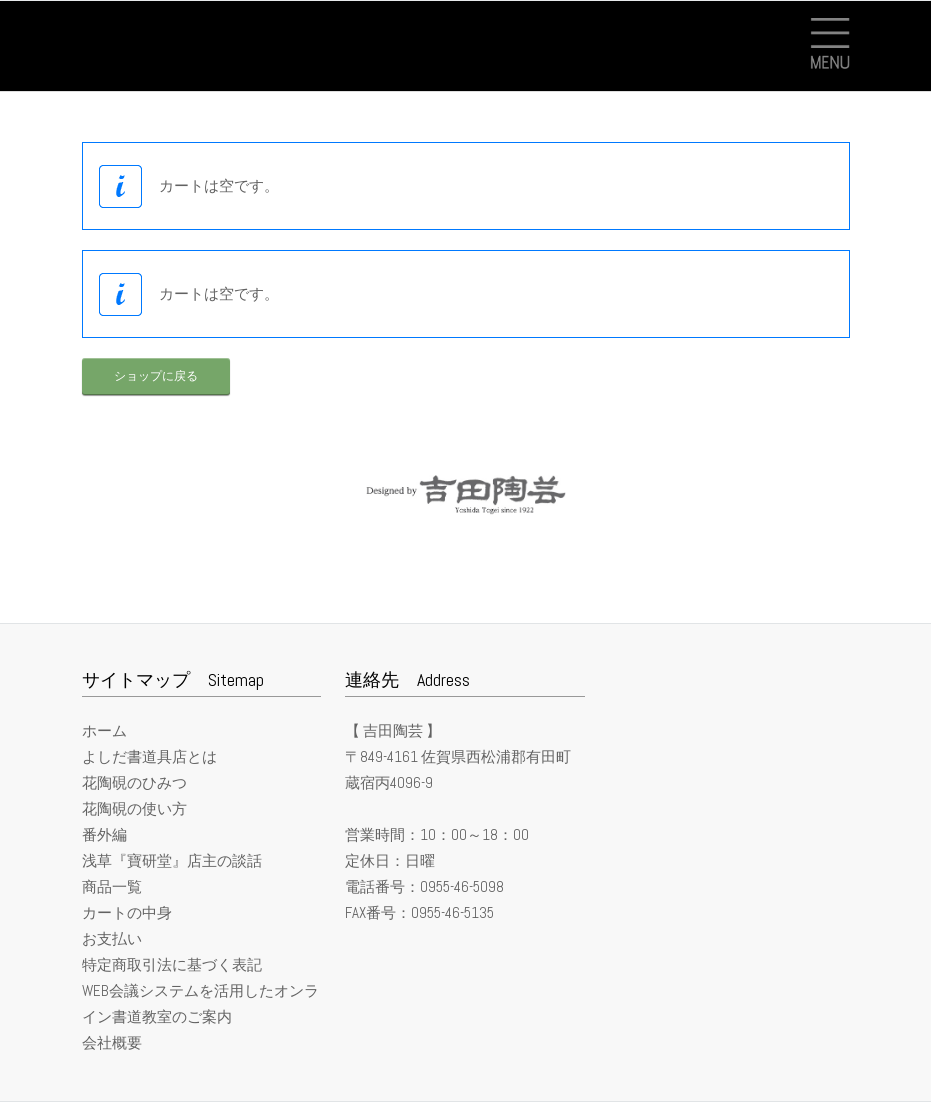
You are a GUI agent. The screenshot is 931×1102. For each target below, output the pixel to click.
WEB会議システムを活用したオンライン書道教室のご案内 (200, 1003)
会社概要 (112, 1042)
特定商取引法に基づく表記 (172, 964)
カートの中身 (127, 912)
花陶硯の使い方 (134, 808)
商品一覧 (112, 886)
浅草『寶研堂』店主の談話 (172, 860)
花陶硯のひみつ (134, 782)
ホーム (104, 730)
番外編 (104, 834)
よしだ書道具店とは (149, 756)
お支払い (112, 938)
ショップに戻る (156, 376)
